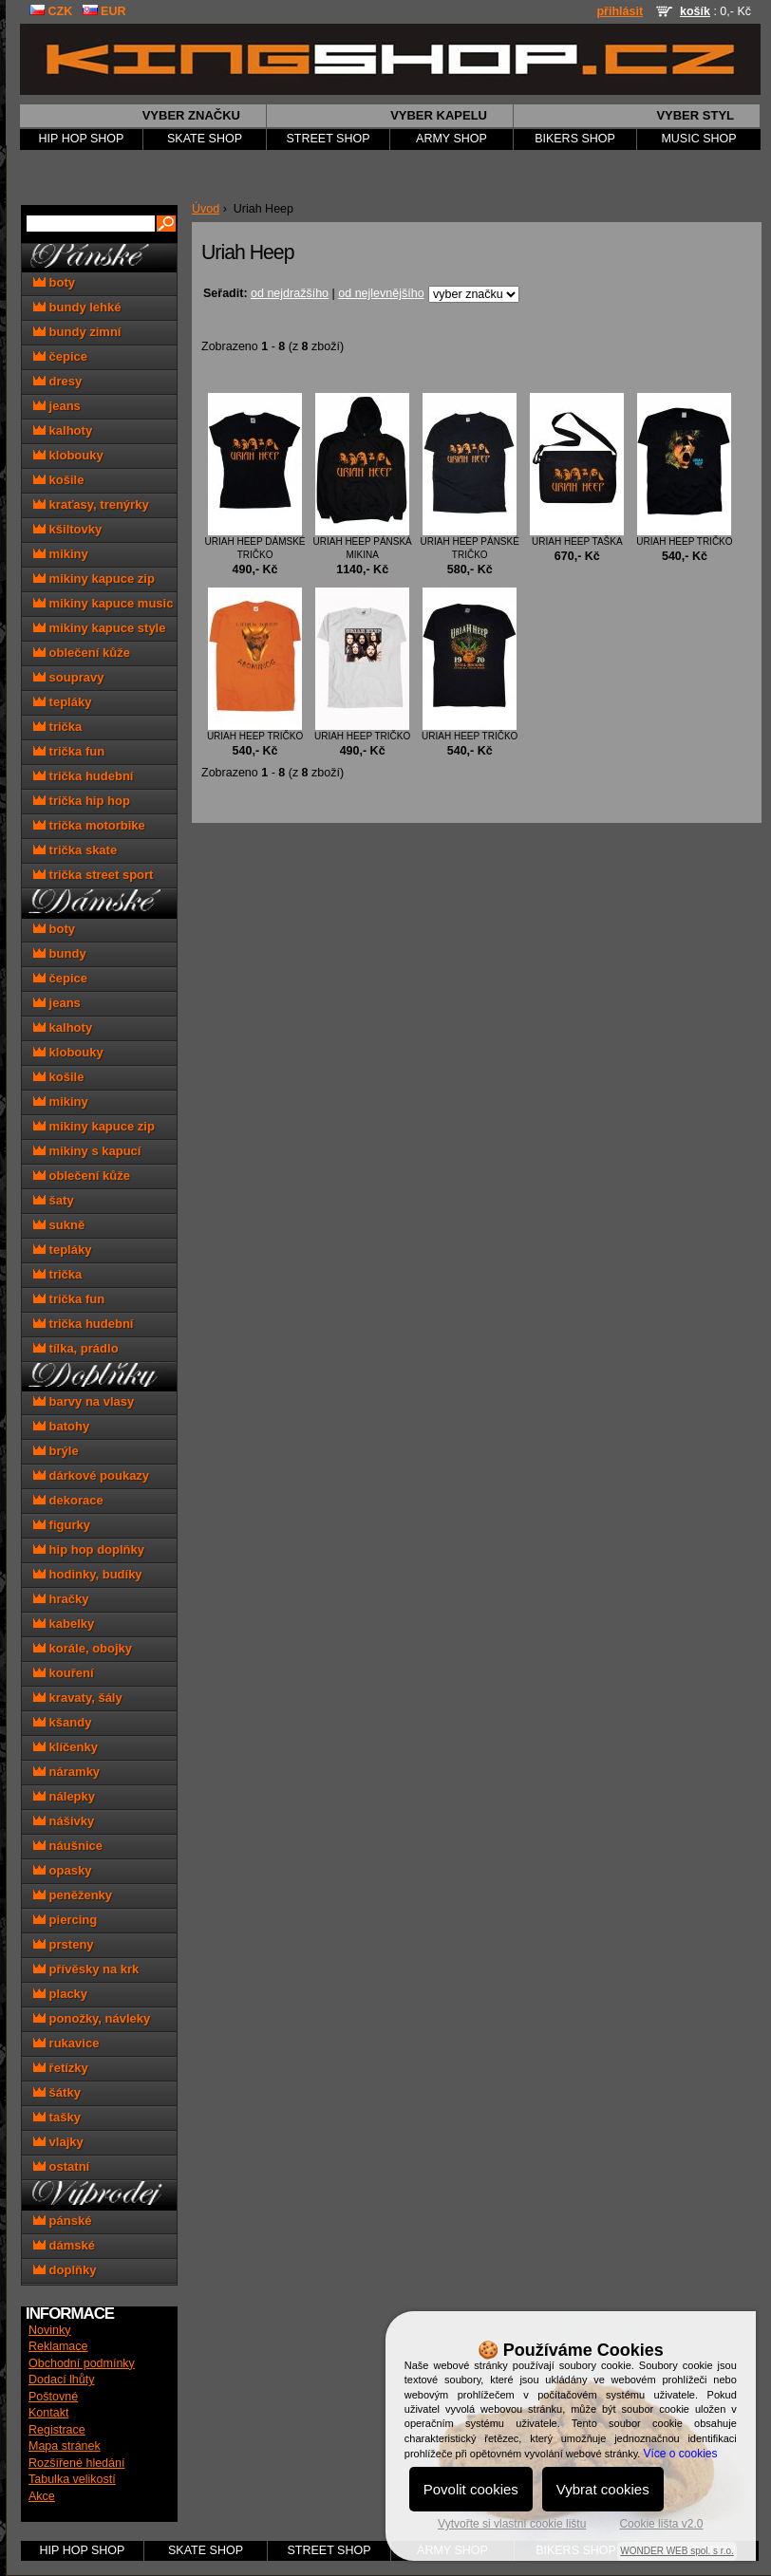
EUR (104, 11)
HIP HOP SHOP (81, 138)
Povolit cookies (470, 2489)
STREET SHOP (328, 138)
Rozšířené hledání (76, 2463)
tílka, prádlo (76, 1348)
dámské (64, 2245)
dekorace (68, 1500)
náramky (66, 1771)
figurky (61, 1525)
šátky (57, 2092)
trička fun (68, 751)
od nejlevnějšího (380, 293)
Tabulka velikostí (72, 2479)
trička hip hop (81, 800)
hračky (61, 1599)
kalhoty (62, 430)
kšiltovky (67, 529)
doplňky (64, 2270)
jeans (57, 406)
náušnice (68, 1846)
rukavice (66, 2043)
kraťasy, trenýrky (91, 504)
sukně (59, 1225)
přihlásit (619, 11)
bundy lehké (77, 307)
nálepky (64, 1796)
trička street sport (93, 875)
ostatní (61, 2166)
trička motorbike (89, 825)
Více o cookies (680, 2453)
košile (58, 480)
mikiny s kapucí (87, 1151)
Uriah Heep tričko (684, 541)
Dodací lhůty (61, 2379)
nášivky (63, 1821)
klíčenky (65, 1747)
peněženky (72, 1895)
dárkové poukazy (91, 1475)
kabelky (63, 1623)
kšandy (62, 1722)
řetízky (60, 2068)
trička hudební (83, 776)
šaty (53, 1200)
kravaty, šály (77, 1697)
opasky (62, 1870)
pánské (62, 2220)
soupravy (68, 677)
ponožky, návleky (91, 2018)
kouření (63, 1673)
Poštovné (53, 2396)
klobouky (68, 455)
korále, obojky (82, 1648)
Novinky (49, 2330)
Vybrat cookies (602, 2489)
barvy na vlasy (83, 1401)
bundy (59, 953)
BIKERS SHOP (575, 138)
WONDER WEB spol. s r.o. (676, 2551)
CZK (50, 11)
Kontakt (48, 2412)
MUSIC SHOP (698, 138)
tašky (57, 2117)
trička (57, 726)
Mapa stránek (64, 2446)
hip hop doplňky (88, 1549)
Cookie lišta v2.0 (661, 2523)
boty (54, 282)
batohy (61, 1426)
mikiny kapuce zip (94, 578)
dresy (57, 381)
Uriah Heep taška (577, 541)
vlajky (58, 2142)
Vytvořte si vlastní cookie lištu (512, 2523)
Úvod (205, 208)
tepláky (62, 702)
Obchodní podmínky (81, 2363)
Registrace (56, 2429)
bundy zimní (77, 332)
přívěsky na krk (86, 1969)
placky (60, 1994)
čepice (60, 356)
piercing (65, 1920)
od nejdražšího (290, 293)
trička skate (75, 850)
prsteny (63, 1944)
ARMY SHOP (451, 138)
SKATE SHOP (204, 138)
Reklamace (58, 2346)
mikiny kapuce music (103, 603)
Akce (41, 2496)
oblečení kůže (81, 652)
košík (695, 11)
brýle (56, 1451)
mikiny (60, 554)
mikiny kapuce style (99, 628)
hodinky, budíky (87, 1574)
